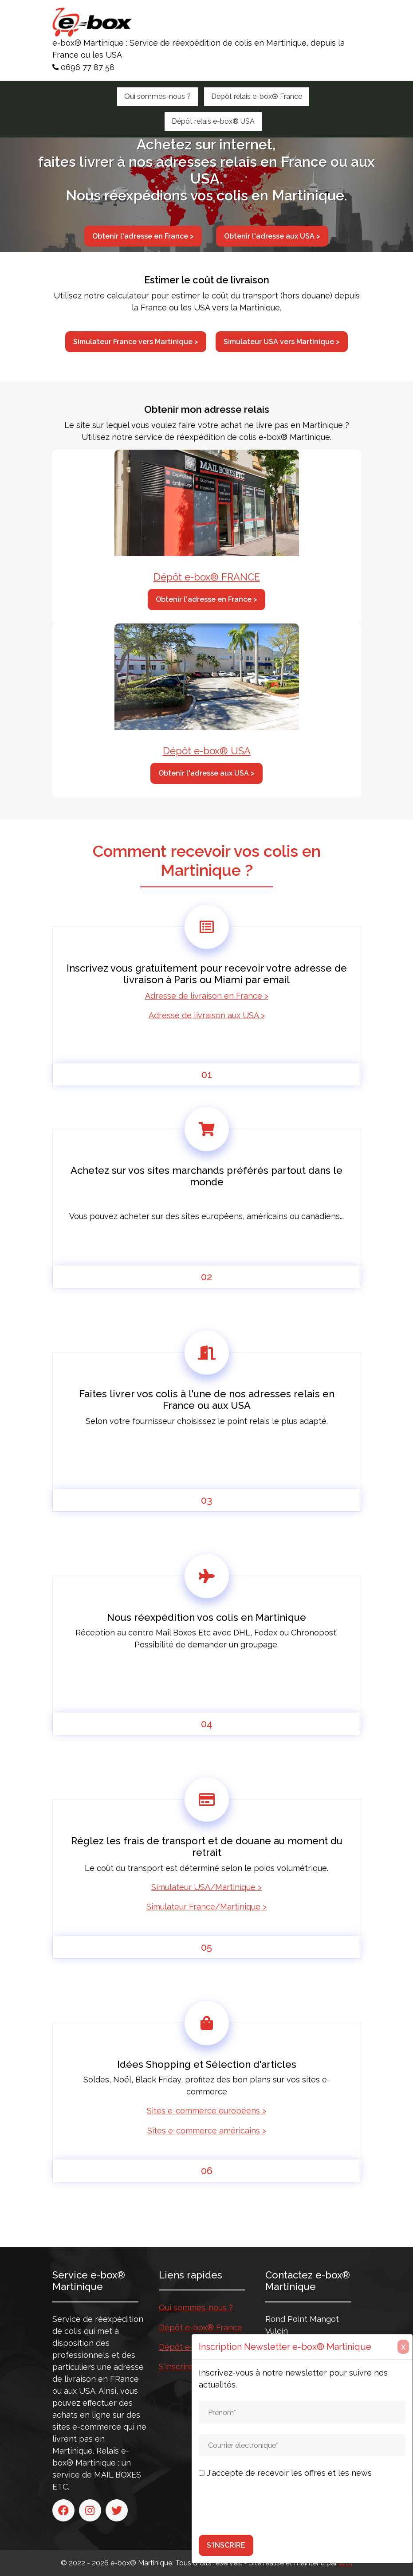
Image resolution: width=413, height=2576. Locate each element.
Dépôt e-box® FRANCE (206, 577)
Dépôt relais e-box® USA (213, 121)
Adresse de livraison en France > (206, 995)
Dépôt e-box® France (200, 2327)
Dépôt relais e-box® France (256, 96)
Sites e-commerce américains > (206, 2130)
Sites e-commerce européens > (206, 2110)
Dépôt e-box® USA (207, 751)
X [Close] (403, 2347)
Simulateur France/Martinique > (206, 1906)
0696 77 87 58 (83, 67)
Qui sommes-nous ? (157, 96)
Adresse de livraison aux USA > (207, 1015)
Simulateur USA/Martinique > (206, 1887)
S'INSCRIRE (226, 2545)
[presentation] (266, 2507)
